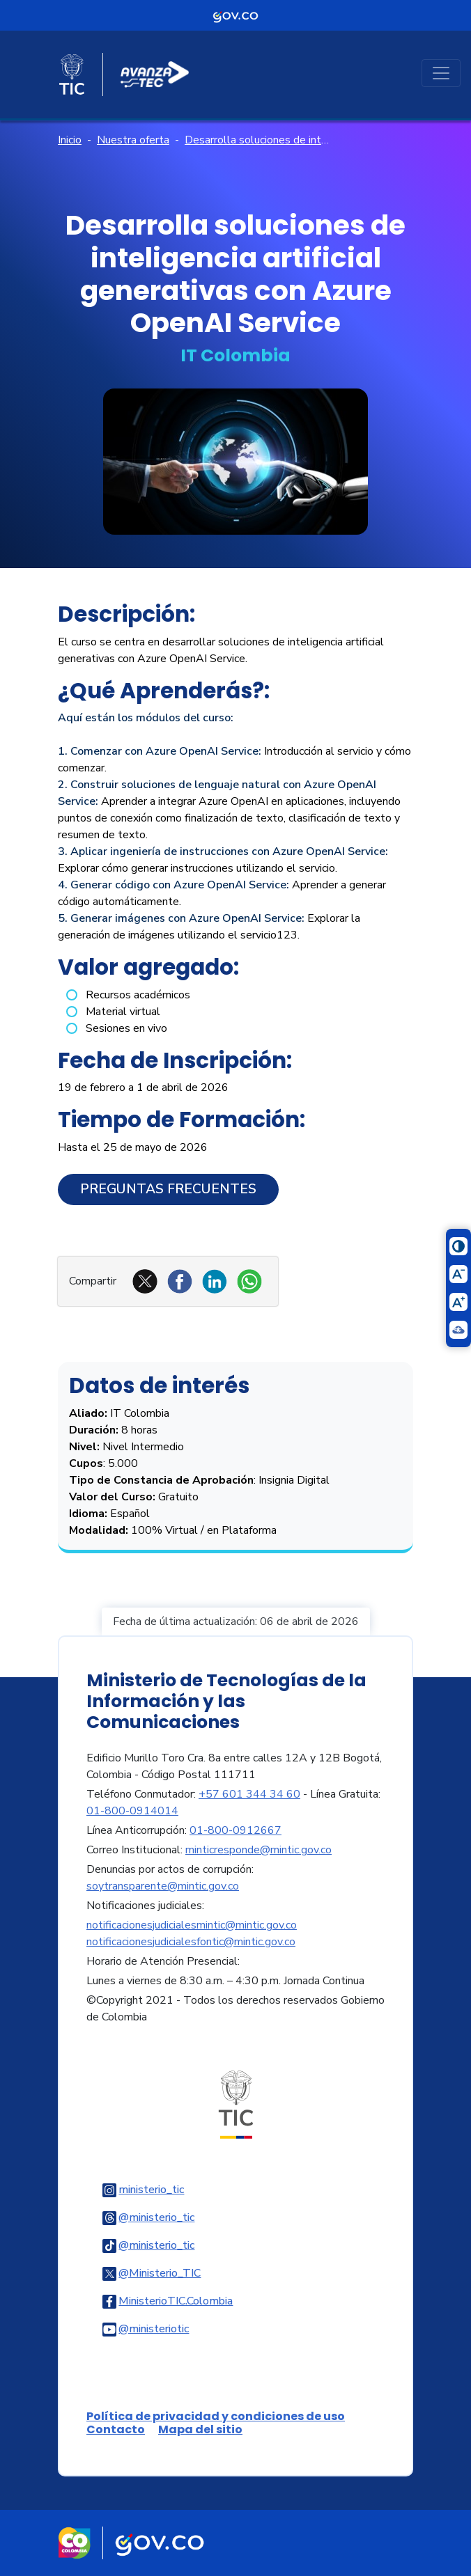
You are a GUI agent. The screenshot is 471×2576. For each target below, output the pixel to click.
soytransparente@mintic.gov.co (162, 1886)
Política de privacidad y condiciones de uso (215, 2416)
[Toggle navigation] (441, 73)
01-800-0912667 (235, 1830)
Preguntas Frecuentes (168, 1189)
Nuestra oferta (133, 140)
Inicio (70, 140)
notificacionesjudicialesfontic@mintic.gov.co (190, 1941)
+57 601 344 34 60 (249, 1794)
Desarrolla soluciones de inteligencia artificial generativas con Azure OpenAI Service (257, 140)
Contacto (115, 2429)
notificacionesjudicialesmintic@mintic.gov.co (191, 1925)
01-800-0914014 (132, 1811)
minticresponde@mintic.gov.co (258, 1850)
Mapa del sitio (200, 2429)
